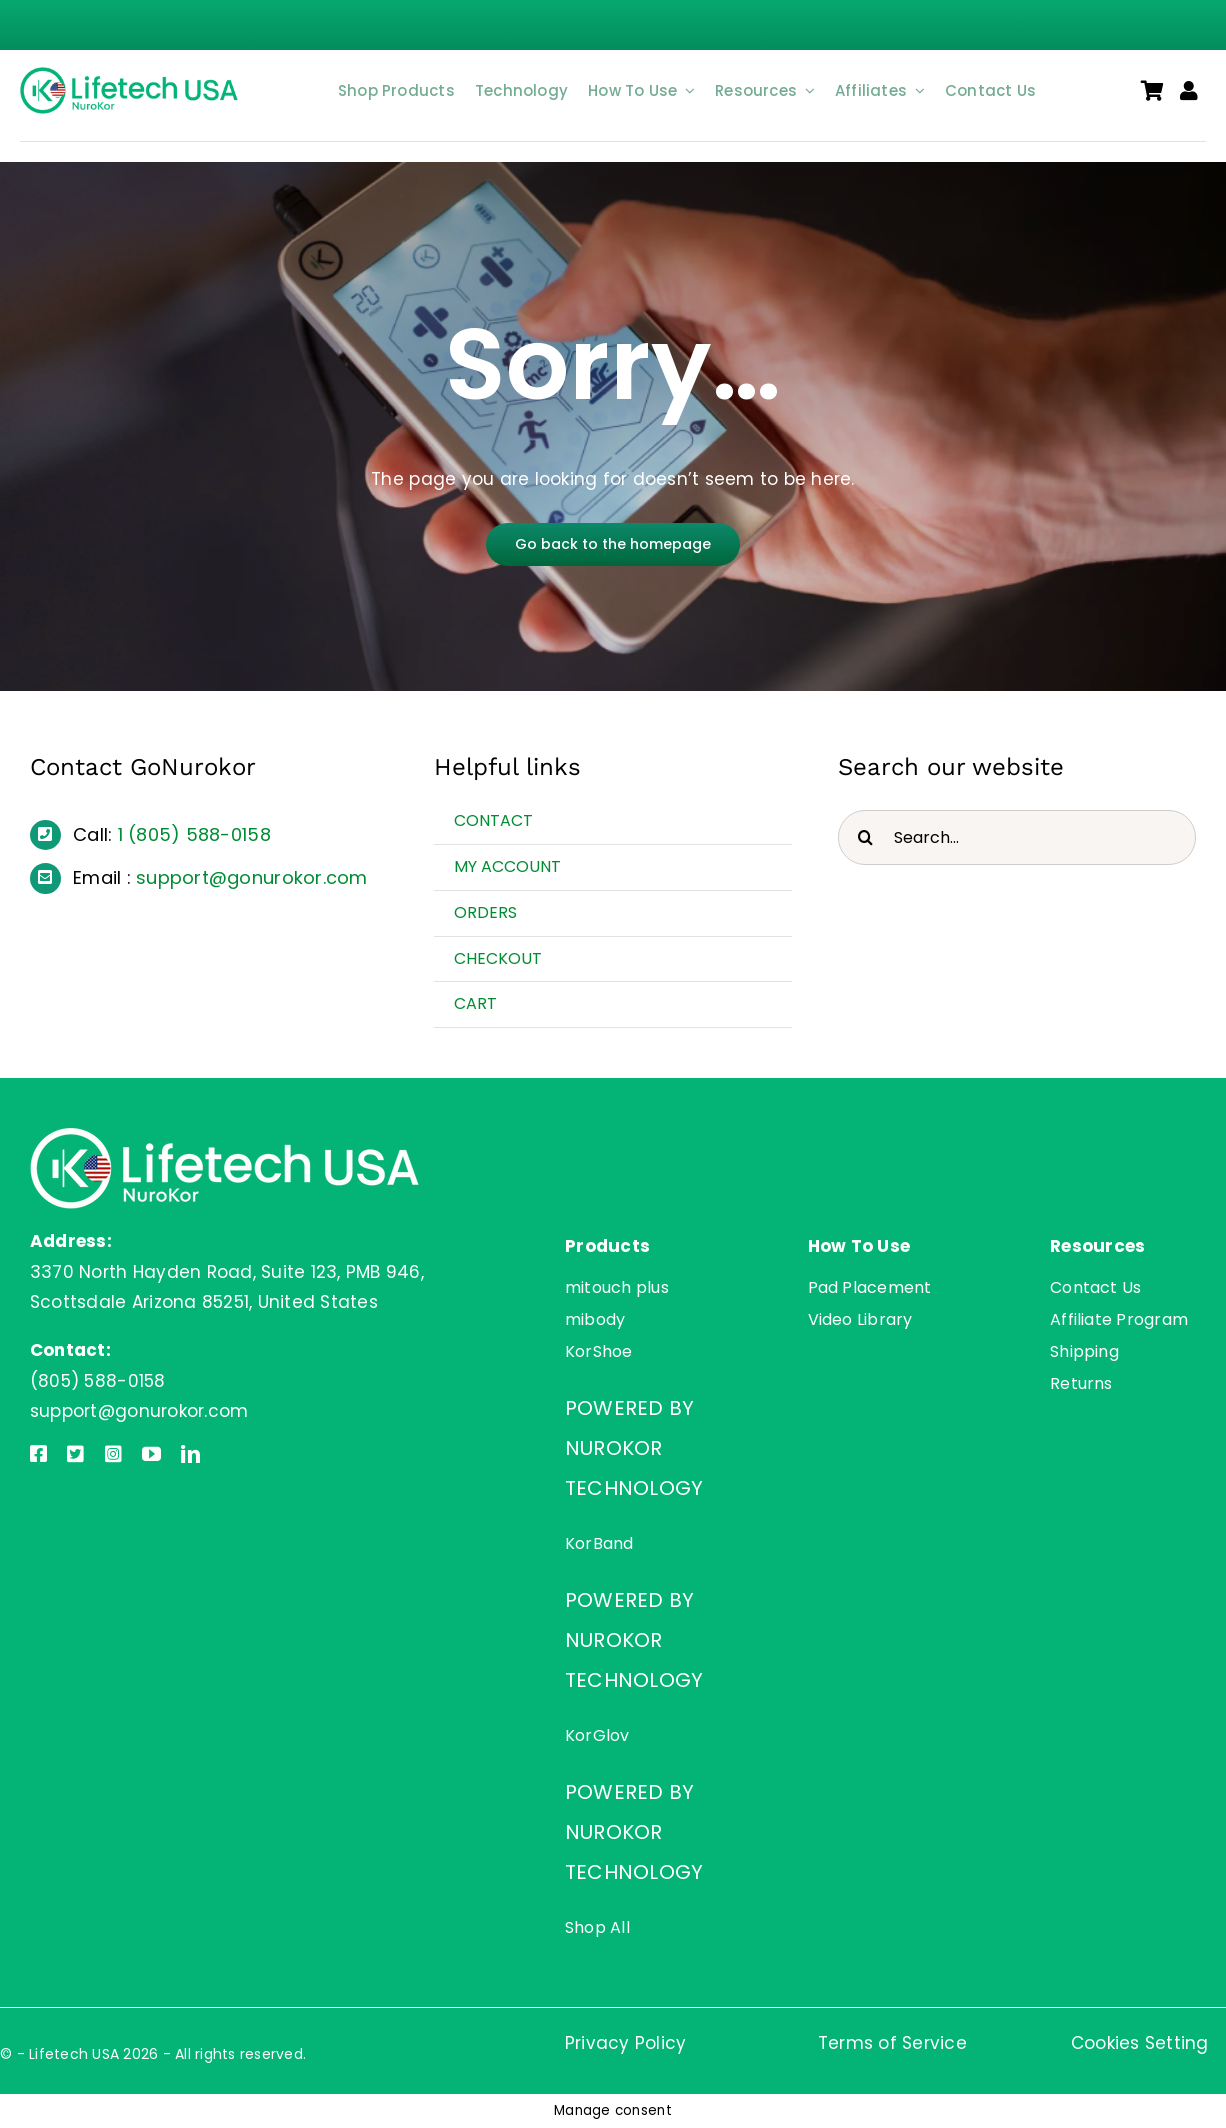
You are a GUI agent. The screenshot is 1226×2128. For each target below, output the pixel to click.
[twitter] (75, 1453)
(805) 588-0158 (199, 834)
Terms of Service (892, 2043)
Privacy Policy (626, 2043)
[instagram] (113, 1453)
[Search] (865, 837)
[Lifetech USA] (132, 75)
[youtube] (151, 1453)
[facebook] (38, 1453)
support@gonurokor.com (251, 877)
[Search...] (1017, 837)
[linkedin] (190, 1453)
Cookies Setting (1140, 2043)
